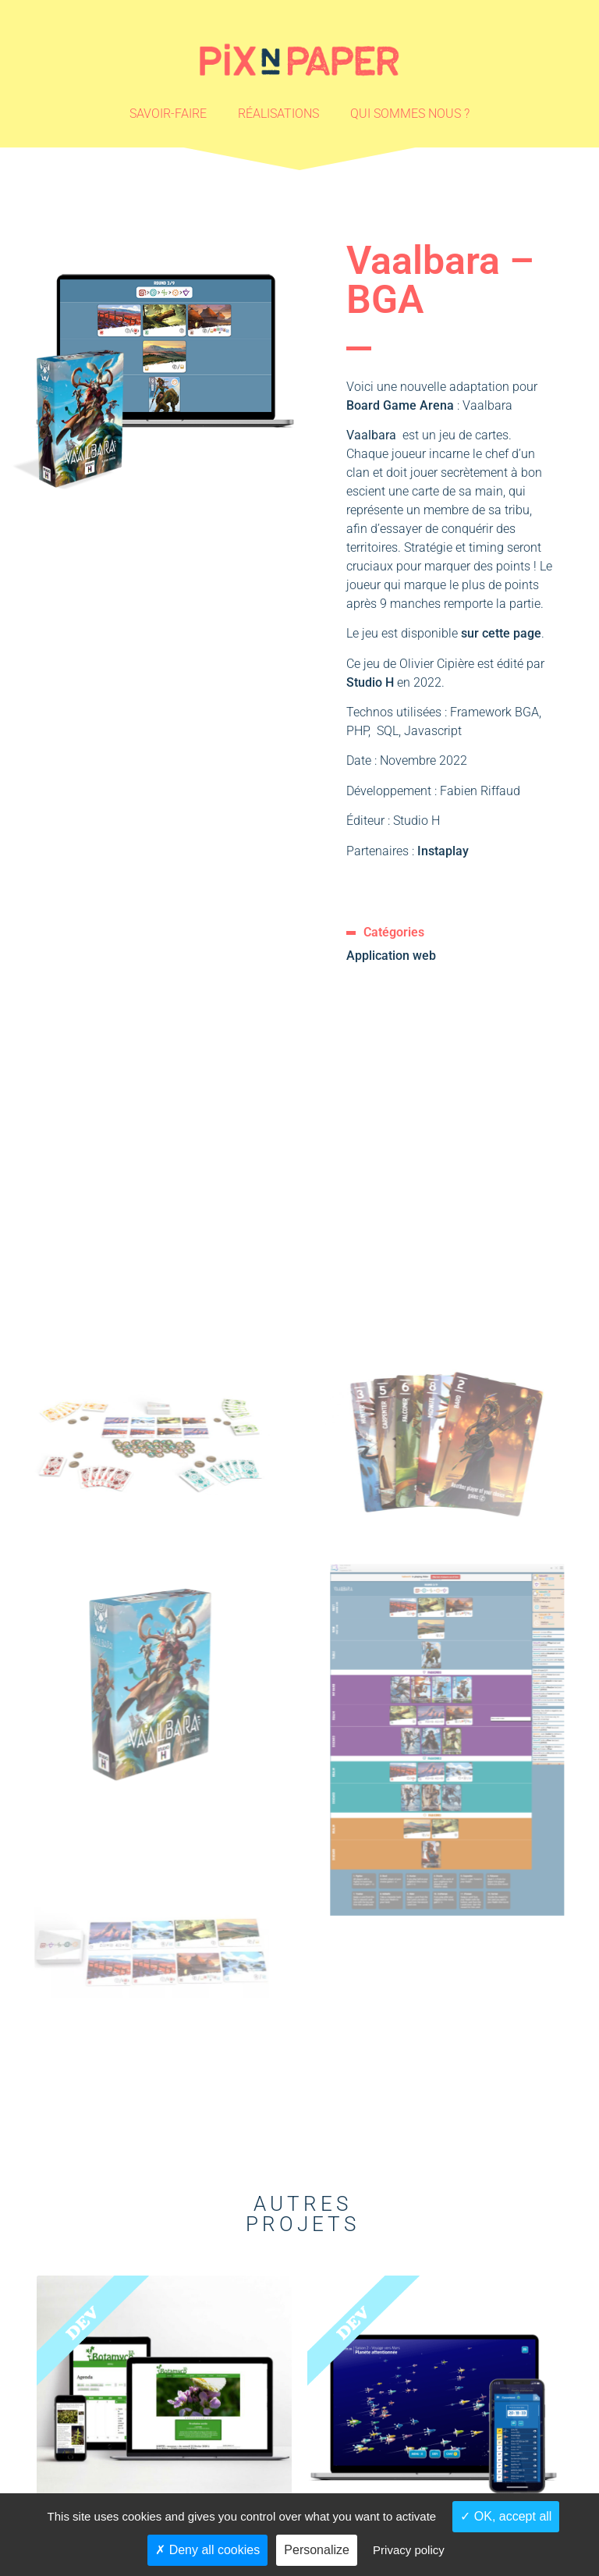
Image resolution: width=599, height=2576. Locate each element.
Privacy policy (409, 2549)
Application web (391, 955)
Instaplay (443, 851)
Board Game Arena (400, 405)
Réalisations (278, 113)
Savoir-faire (168, 113)
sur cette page (501, 633)
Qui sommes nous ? (410, 113)
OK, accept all (505, 2516)
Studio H (371, 682)
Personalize (316, 2549)
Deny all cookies (207, 2549)
